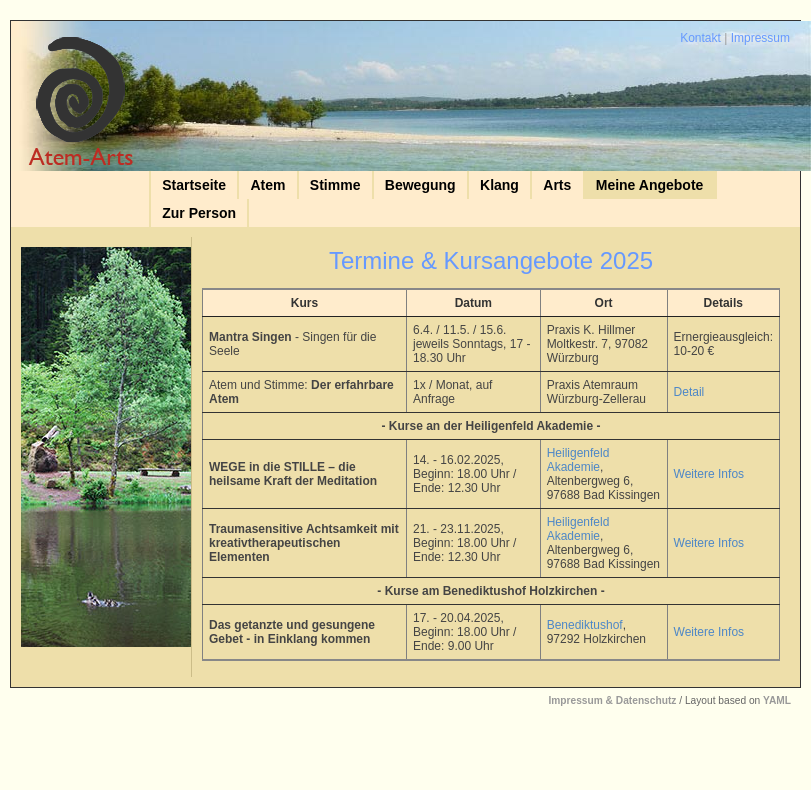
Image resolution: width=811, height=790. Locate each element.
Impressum (760, 38)
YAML (777, 700)
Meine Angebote (650, 185)
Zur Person (199, 213)
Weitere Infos (709, 474)
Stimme (335, 185)
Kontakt (700, 38)
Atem (267, 185)
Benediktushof (585, 625)
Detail (689, 392)
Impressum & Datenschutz (612, 700)
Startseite (194, 185)
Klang (499, 185)
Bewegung (420, 185)
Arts (557, 185)
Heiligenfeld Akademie (578, 460)
